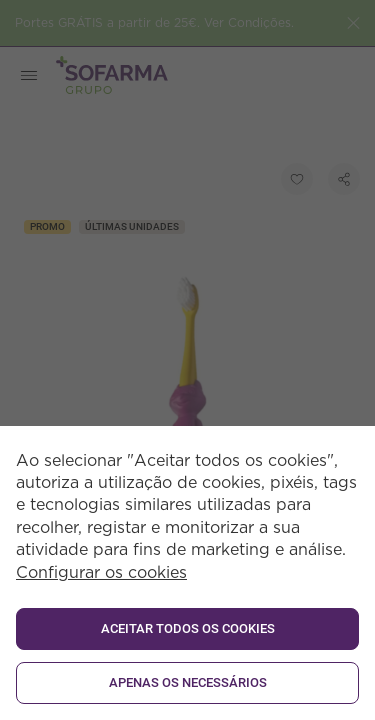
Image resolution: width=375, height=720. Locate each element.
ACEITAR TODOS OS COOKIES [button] (188, 628)
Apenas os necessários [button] (188, 682)
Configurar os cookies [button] (101, 572)
